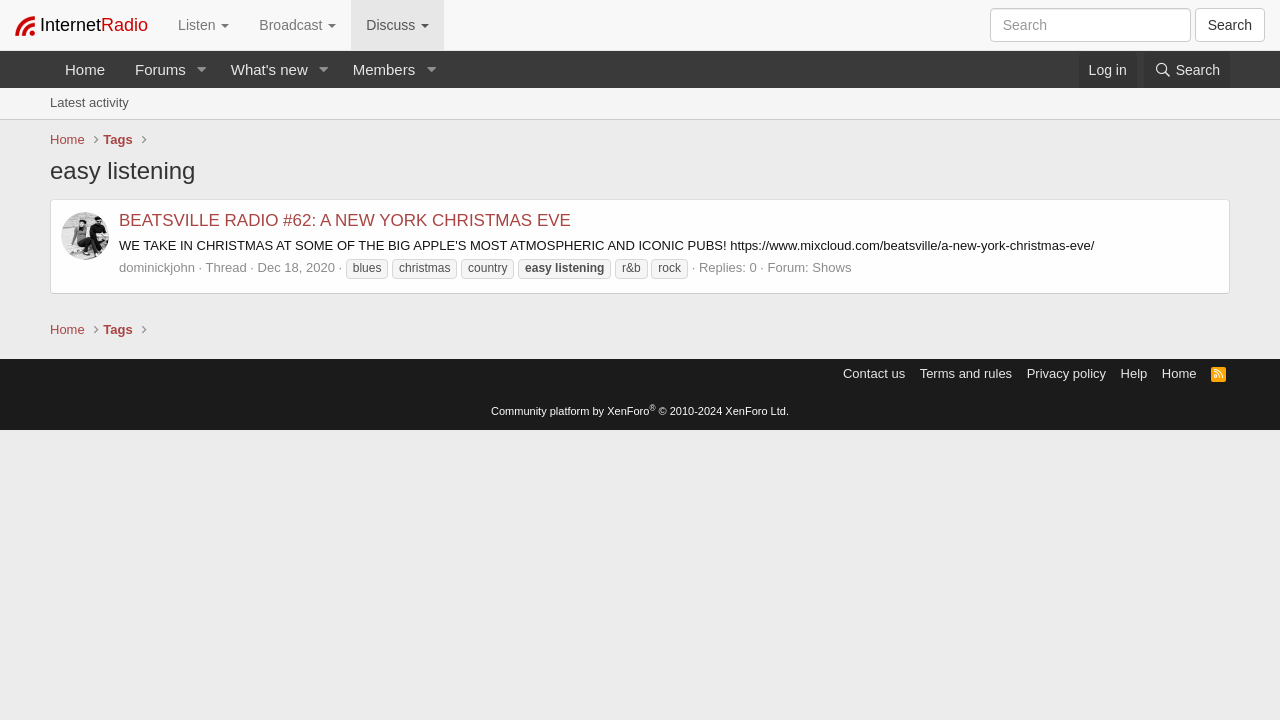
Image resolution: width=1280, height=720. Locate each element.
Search (1230, 25)
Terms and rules (966, 373)
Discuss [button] (397, 25)
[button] (202, 69)
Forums (160, 69)
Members (384, 69)
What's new (269, 69)
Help (1134, 373)
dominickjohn (157, 267)
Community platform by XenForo (640, 411)
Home (85, 69)
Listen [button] (203, 25)
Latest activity (89, 102)
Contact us (874, 373)
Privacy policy (1066, 373)
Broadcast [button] (297, 25)
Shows (831, 267)
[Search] (1187, 70)
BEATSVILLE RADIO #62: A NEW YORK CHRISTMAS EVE (345, 220)
